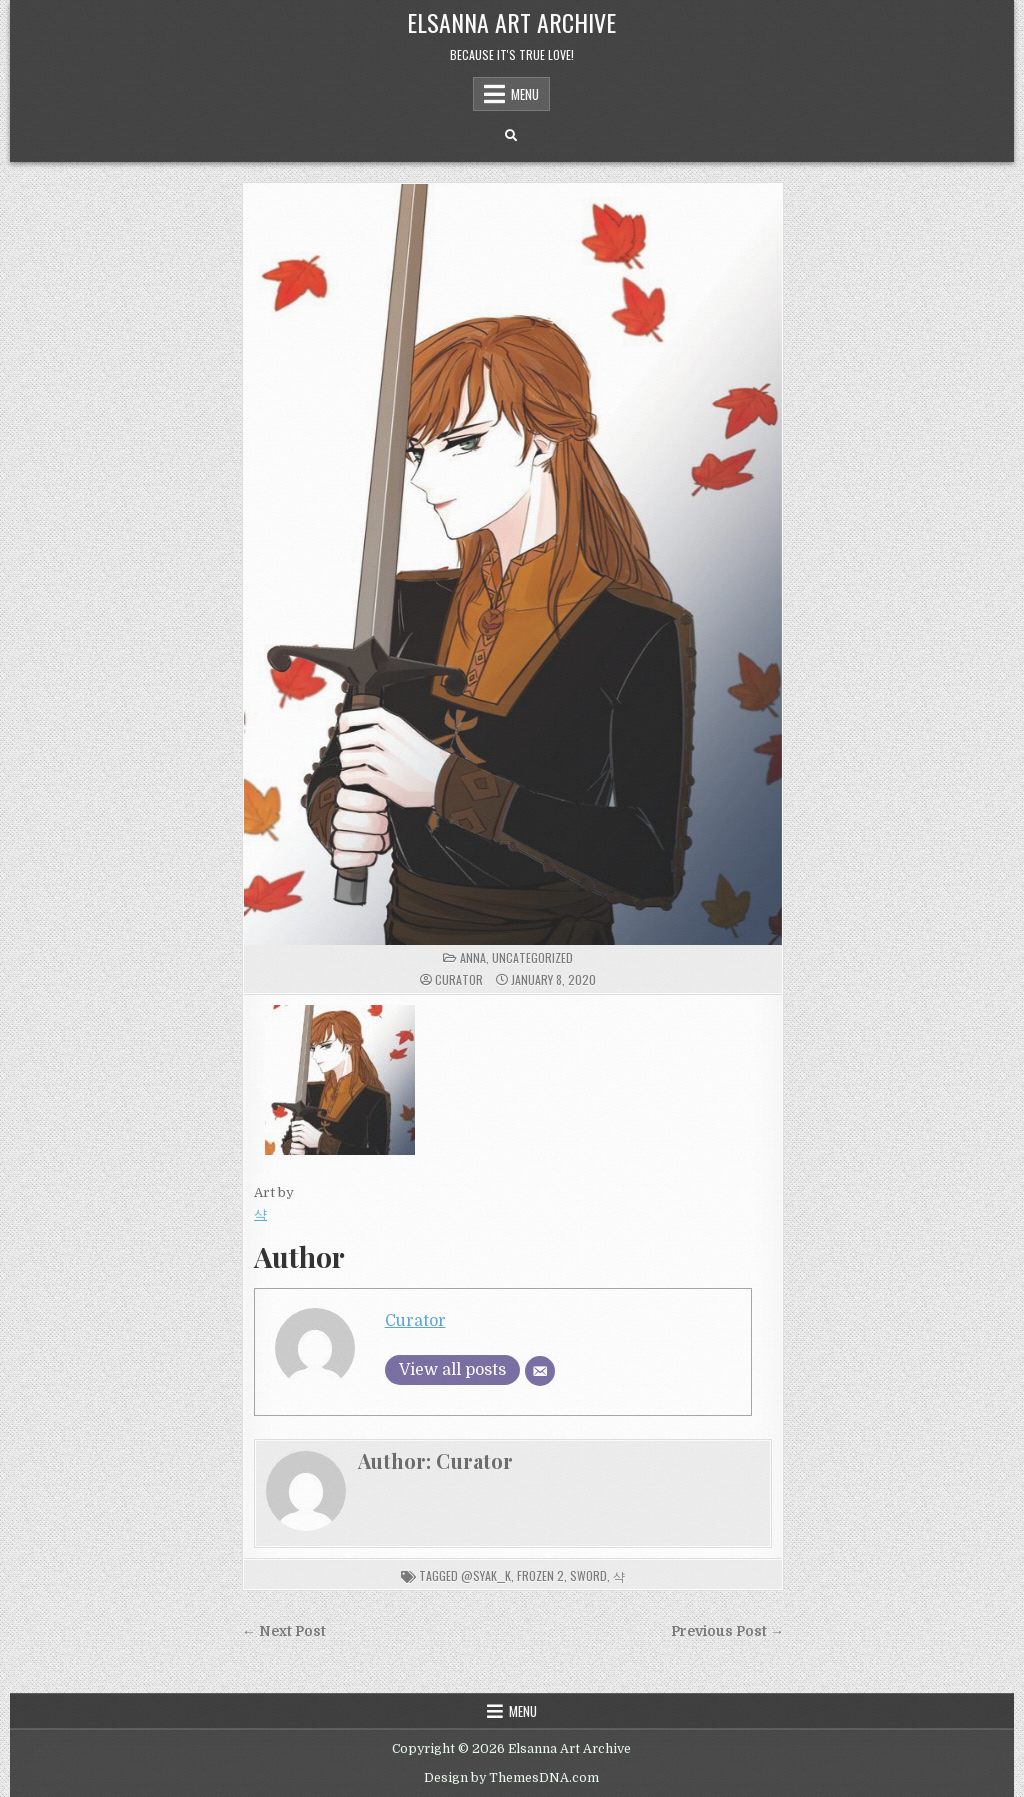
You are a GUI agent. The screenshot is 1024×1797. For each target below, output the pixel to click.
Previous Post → (727, 1631)
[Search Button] (511, 136)
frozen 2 (540, 1575)
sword (588, 1575)
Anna (473, 957)
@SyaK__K (486, 1575)
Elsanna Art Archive (511, 22)
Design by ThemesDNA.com (511, 1778)
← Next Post (284, 1631)
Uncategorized (532, 957)
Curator (459, 980)
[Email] (540, 1371)
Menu (525, 94)
